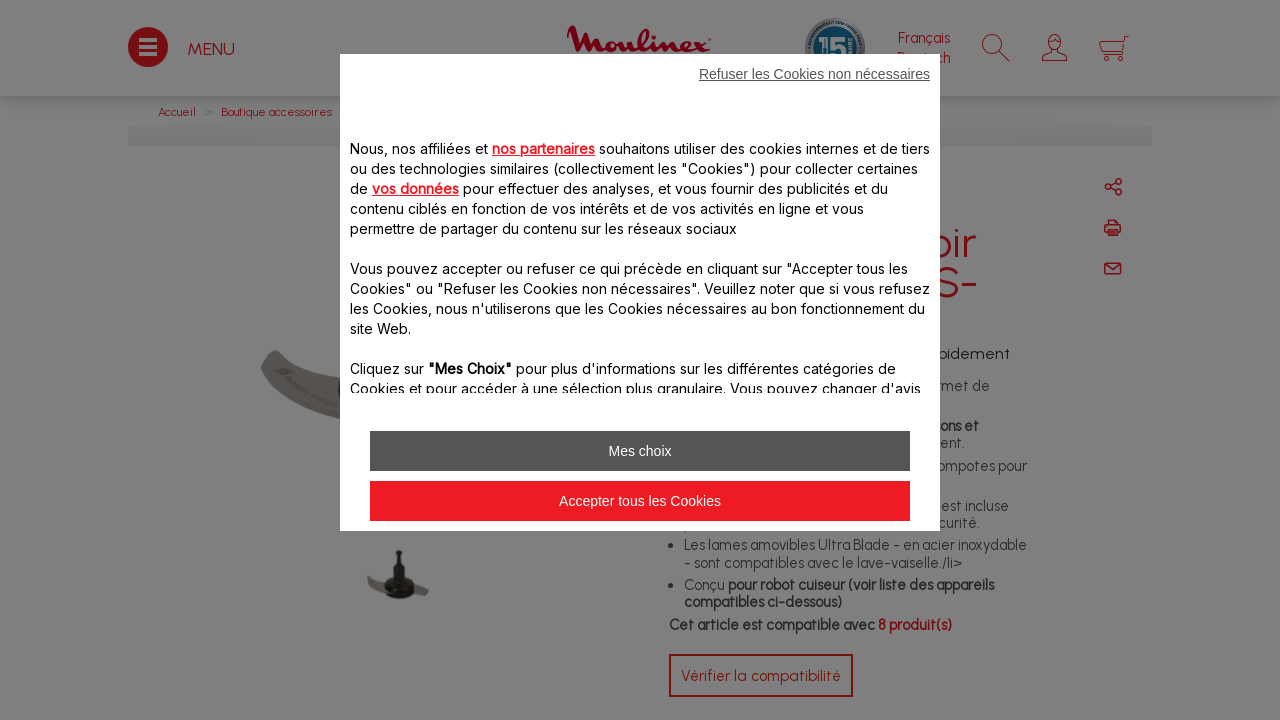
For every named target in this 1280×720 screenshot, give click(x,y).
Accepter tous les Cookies (640, 501)
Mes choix (639, 451)
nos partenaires (543, 148)
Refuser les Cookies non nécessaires (814, 74)
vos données (415, 188)
